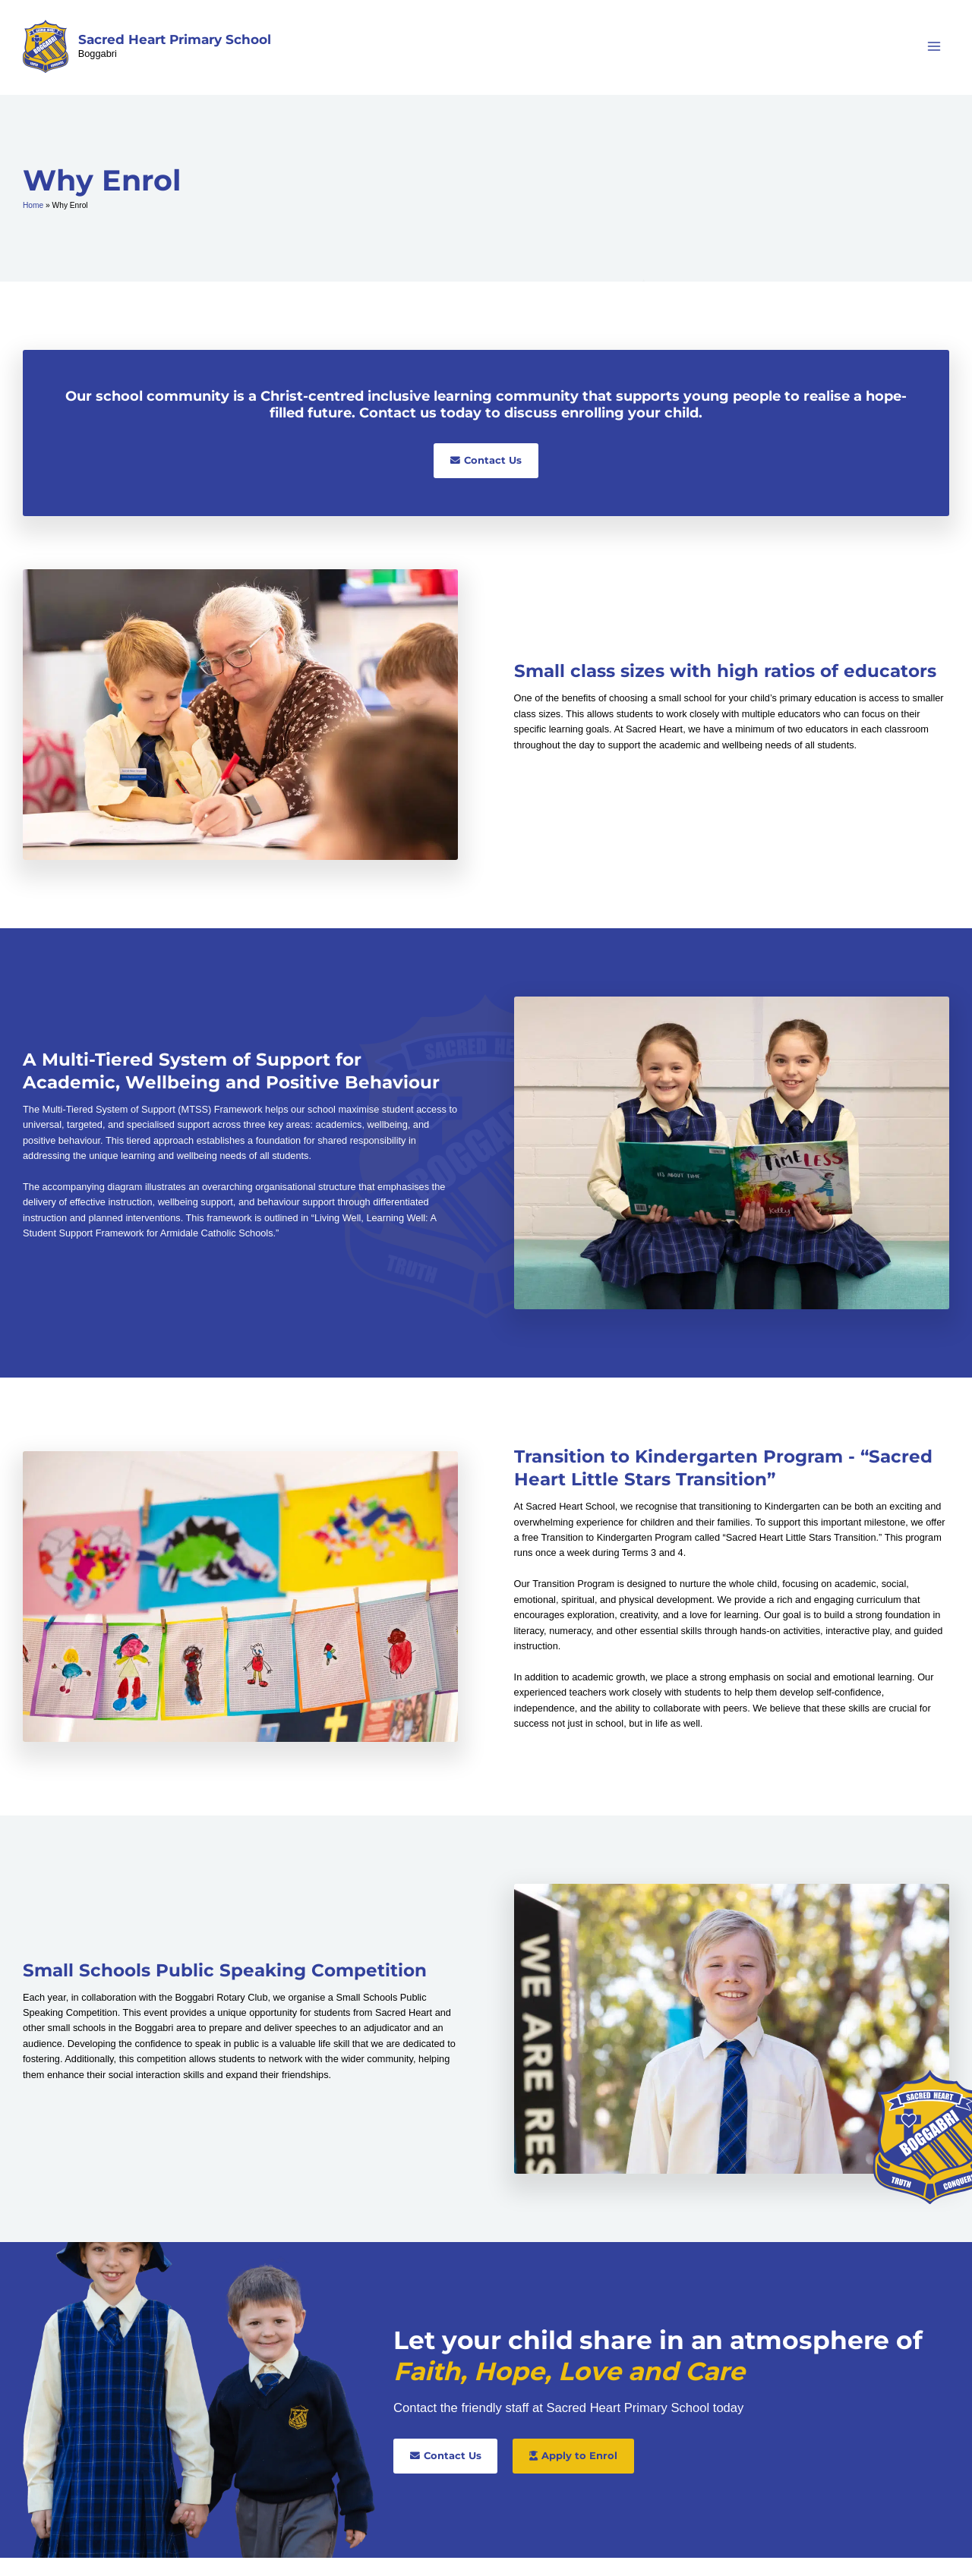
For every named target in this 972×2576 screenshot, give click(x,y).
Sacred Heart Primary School (182, 49)
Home (33, 224)
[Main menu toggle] (934, 56)
